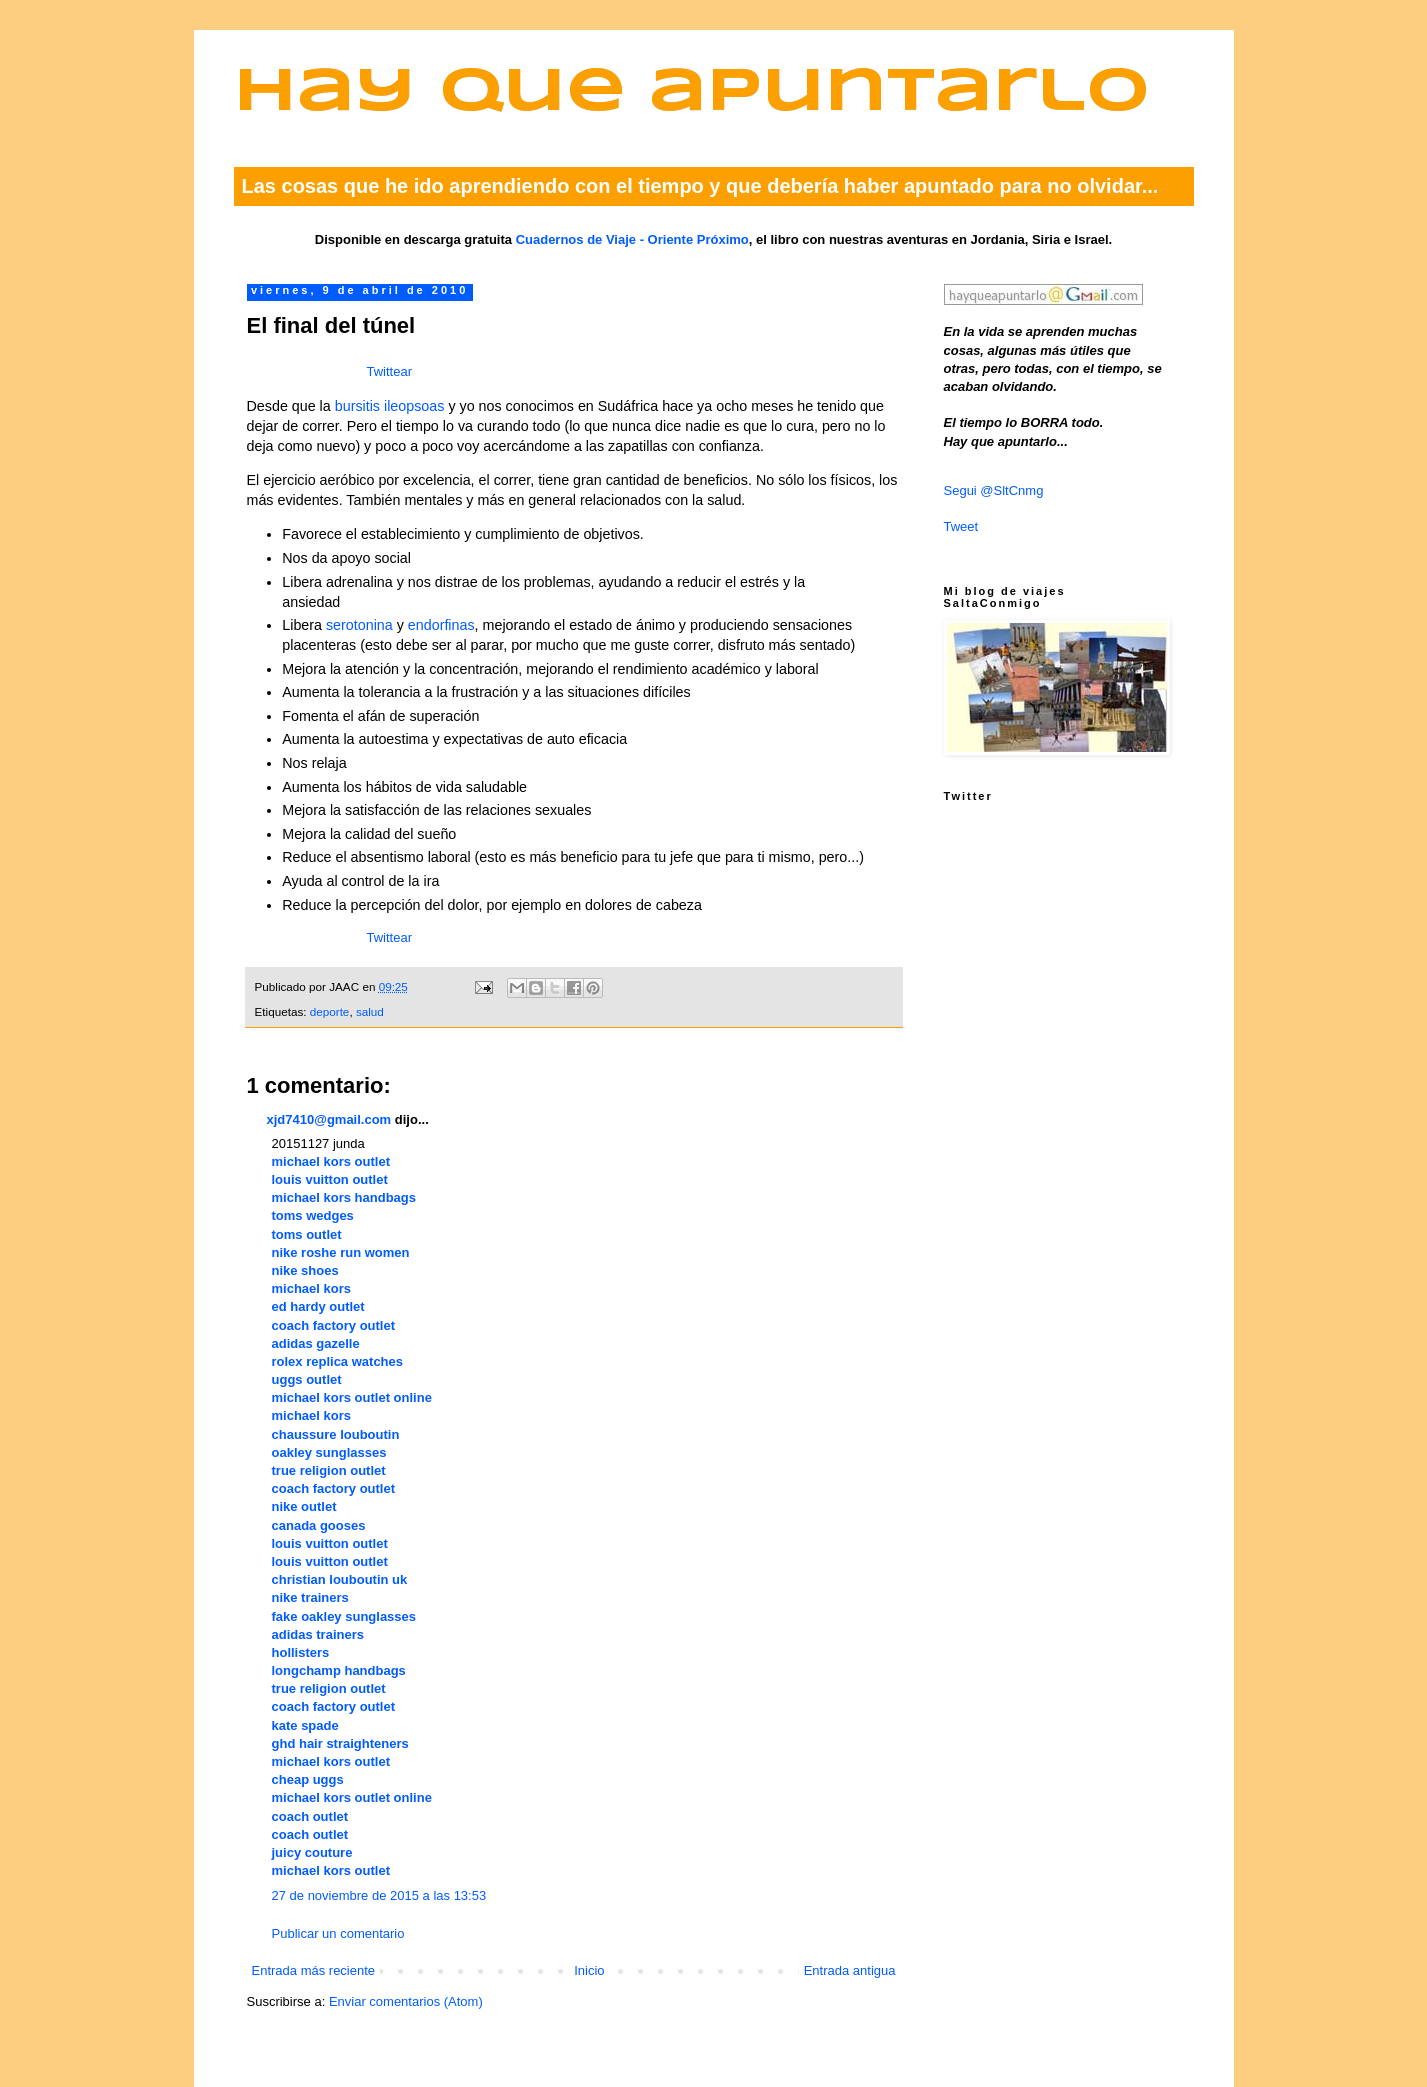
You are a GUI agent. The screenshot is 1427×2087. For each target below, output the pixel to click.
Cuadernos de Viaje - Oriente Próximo (632, 239)
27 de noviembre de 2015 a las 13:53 (379, 1895)
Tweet (961, 526)
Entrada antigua (850, 1970)
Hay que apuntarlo (692, 93)
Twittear (390, 371)
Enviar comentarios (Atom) (406, 2001)
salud (370, 1011)
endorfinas (441, 625)
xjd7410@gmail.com (329, 1119)
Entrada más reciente (314, 1970)
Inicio (589, 1970)
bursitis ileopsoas (390, 406)
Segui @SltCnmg (994, 490)
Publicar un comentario (338, 1933)
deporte (330, 1011)
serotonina (359, 625)
